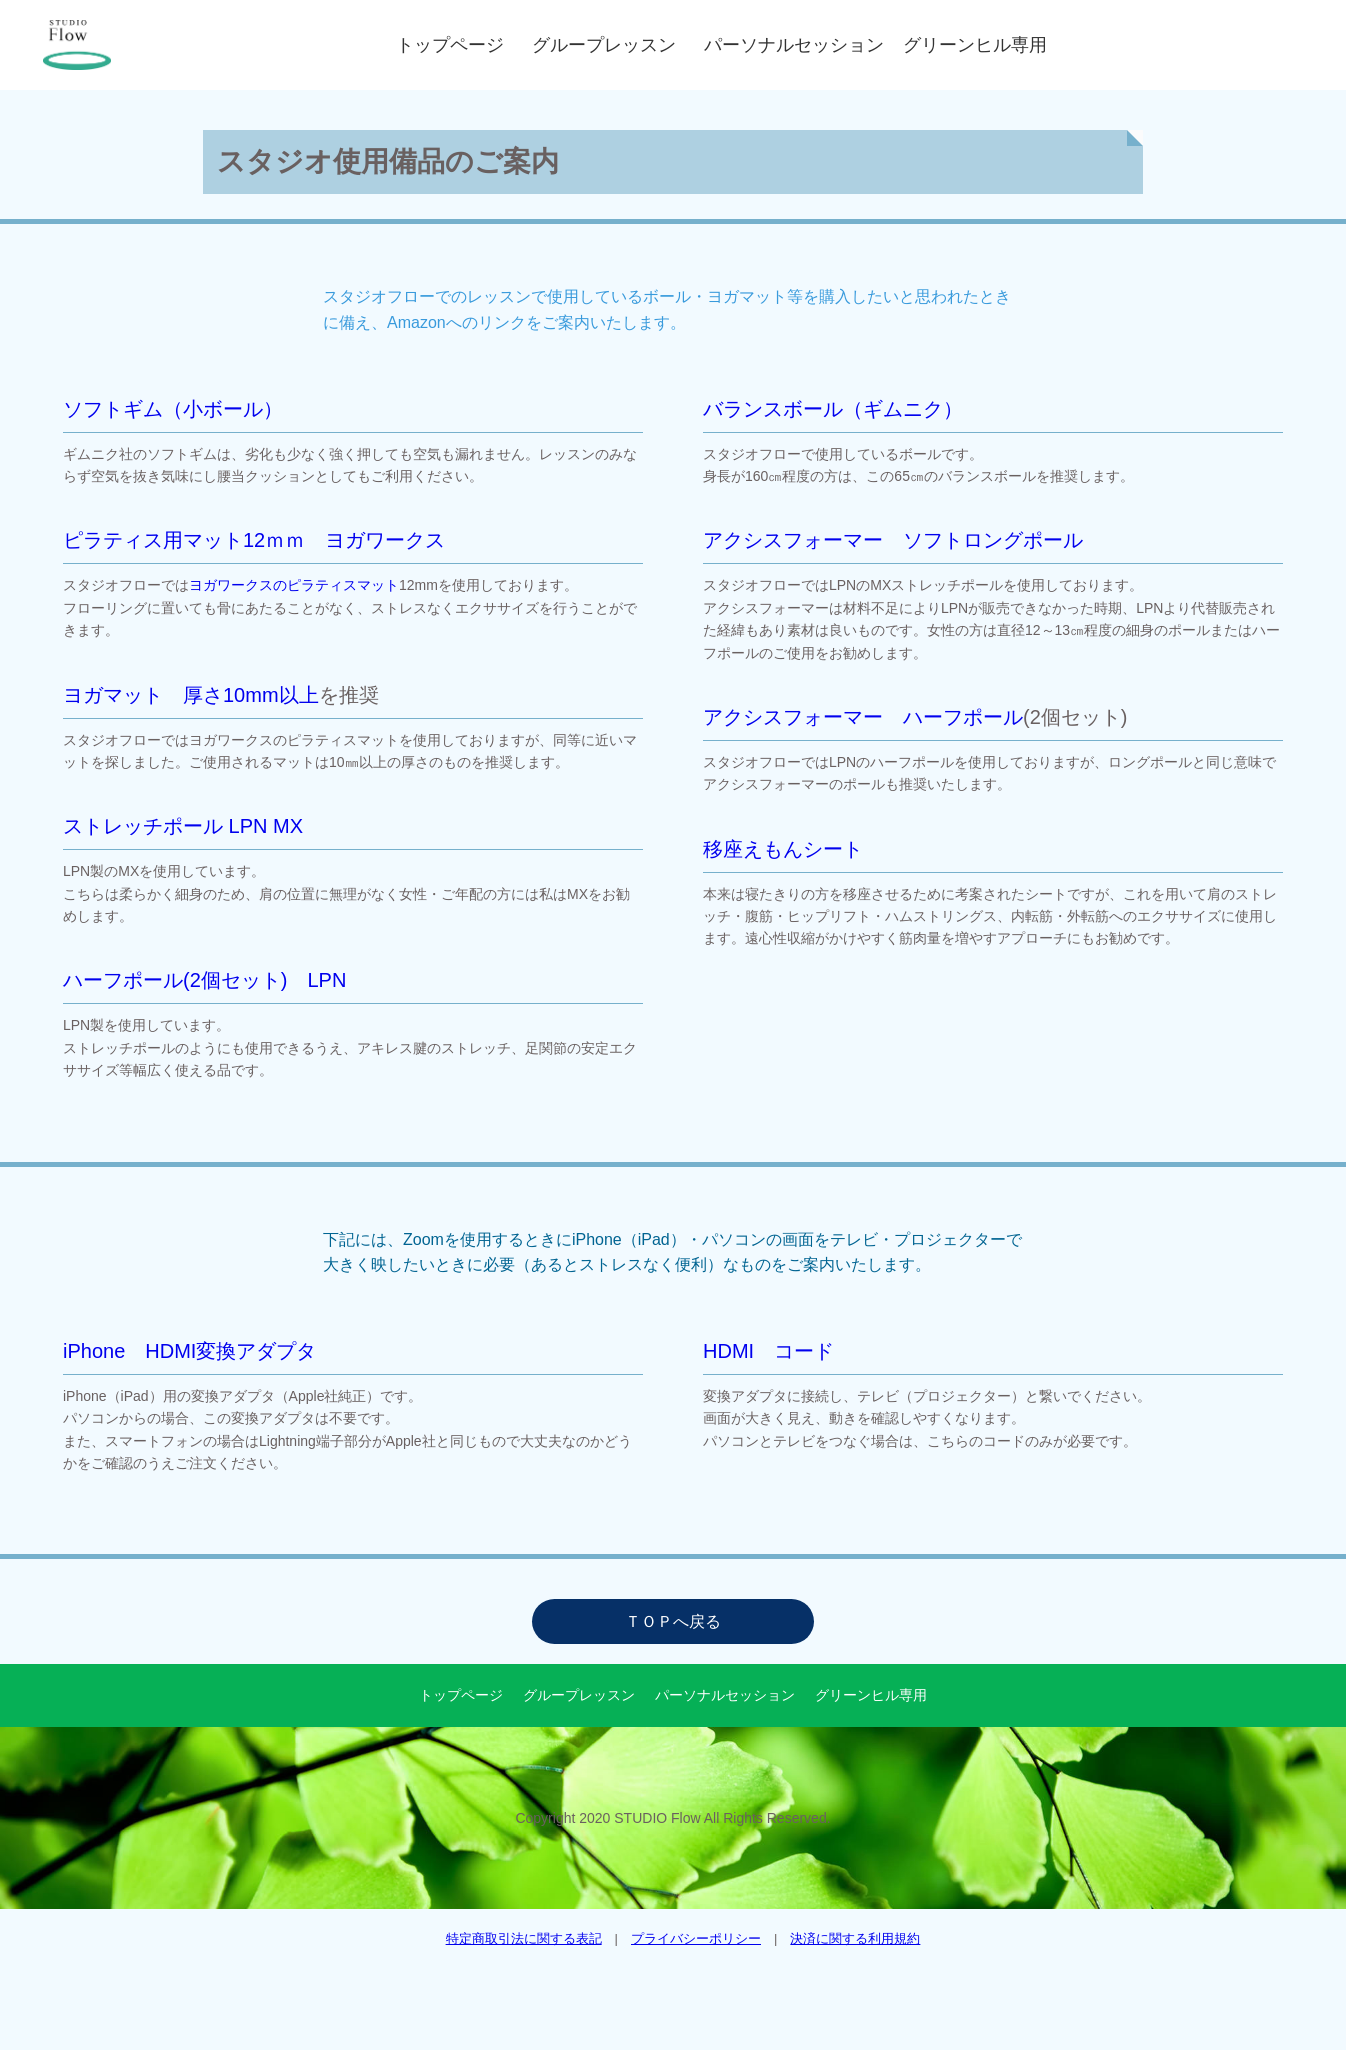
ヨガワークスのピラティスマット (294, 585)
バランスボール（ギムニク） (833, 409)
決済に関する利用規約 (855, 1938)
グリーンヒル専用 (975, 45)
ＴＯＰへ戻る (673, 1621)
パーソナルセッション (798, 45)
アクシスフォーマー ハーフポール (863, 717)
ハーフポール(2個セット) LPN (204, 980)
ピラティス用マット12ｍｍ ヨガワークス (254, 540)
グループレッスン (608, 45)
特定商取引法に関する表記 (524, 1938)
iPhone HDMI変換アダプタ (189, 1351)
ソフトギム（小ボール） (173, 409)
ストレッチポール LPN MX (183, 826)
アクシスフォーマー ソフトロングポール (893, 540)
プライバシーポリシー (696, 1938)
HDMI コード (768, 1351)
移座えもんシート (783, 849)
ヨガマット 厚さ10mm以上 (191, 695)
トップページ (454, 45)
